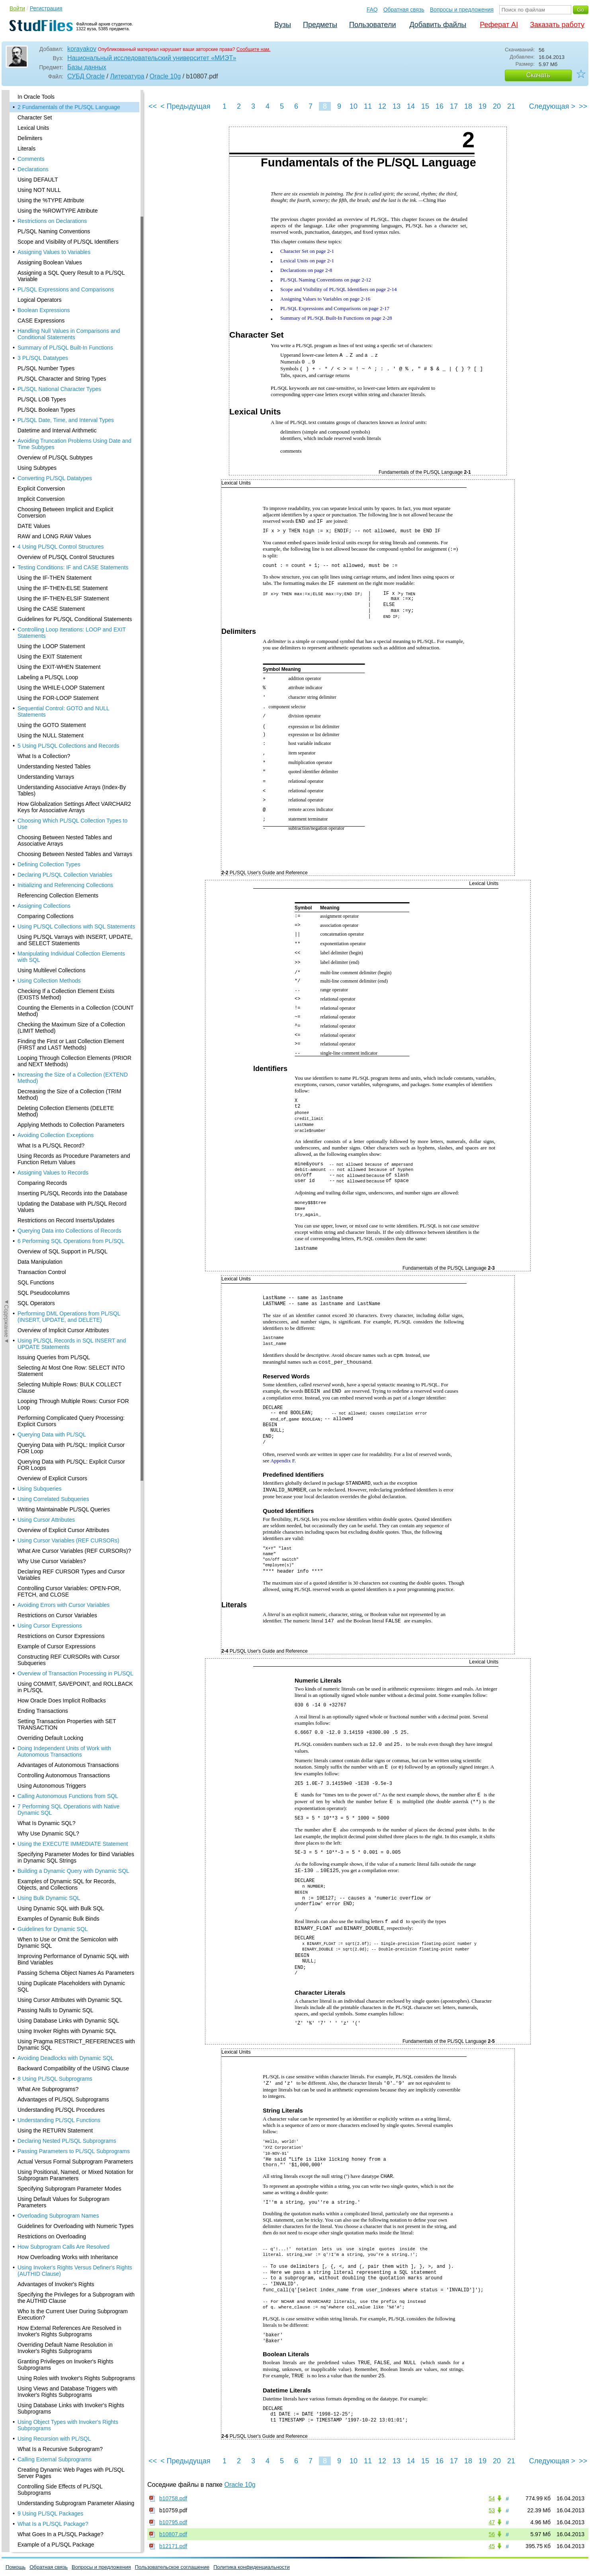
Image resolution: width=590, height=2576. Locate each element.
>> (583, 106)
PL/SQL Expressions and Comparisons (66, 289)
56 (491, 2534)
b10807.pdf (173, 2534)
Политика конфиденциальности (251, 2567)
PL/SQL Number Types (46, 368)
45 (491, 2546)
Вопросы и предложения (462, 9)
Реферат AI (499, 25)
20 (497, 106)
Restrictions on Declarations (52, 221)
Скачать (538, 75)
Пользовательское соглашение (172, 2567)
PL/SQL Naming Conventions (54, 231)
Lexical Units (33, 128)
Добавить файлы (437, 25)
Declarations (33, 169)
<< (152, 106)
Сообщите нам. (253, 49)
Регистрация (46, 8)
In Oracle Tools (36, 97)
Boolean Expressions (44, 310)
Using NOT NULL (39, 190)
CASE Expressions (41, 320)
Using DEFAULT (38, 179)
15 (425, 106)
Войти (17, 8)
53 (491, 2510)
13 (396, 106)
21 (511, 106)
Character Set (35, 117)
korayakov (81, 48)
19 (482, 106)
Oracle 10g (165, 76)
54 (491, 2498)
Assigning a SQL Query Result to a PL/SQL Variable (71, 276)
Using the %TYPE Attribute (51, 200)
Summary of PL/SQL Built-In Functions (65, 347)
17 (454, 106)
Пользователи (372, 25)
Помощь (15, 2567)
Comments (31, 159)
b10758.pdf (173, 2498)
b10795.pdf (173, 2522)
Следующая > (552, 106)
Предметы (320, 25)
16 (439, 106)
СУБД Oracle (86, 76)
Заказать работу (557, 25)
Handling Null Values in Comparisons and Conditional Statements (69, 334)
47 (491, 2522)
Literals (26, 148)
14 (411, 106)
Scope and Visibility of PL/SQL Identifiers (68, 241)
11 (368, 106)
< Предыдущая (185, 106)
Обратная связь (403, 9)
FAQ (372, 9)
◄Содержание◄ (6, 229)
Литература (127, 76)
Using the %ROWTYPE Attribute (58, 210)
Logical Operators (40, 300)
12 (382, 106)
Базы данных (86, 67)
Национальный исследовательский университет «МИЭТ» (151, 58)
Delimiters (30, 138)
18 (468, 106)
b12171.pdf (173, 2546)
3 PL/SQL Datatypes (43, 358)
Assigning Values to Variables (54, 252)
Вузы (282, 25)
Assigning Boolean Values (50, 262)
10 (354, 106)
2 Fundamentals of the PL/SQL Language (69, 107)
